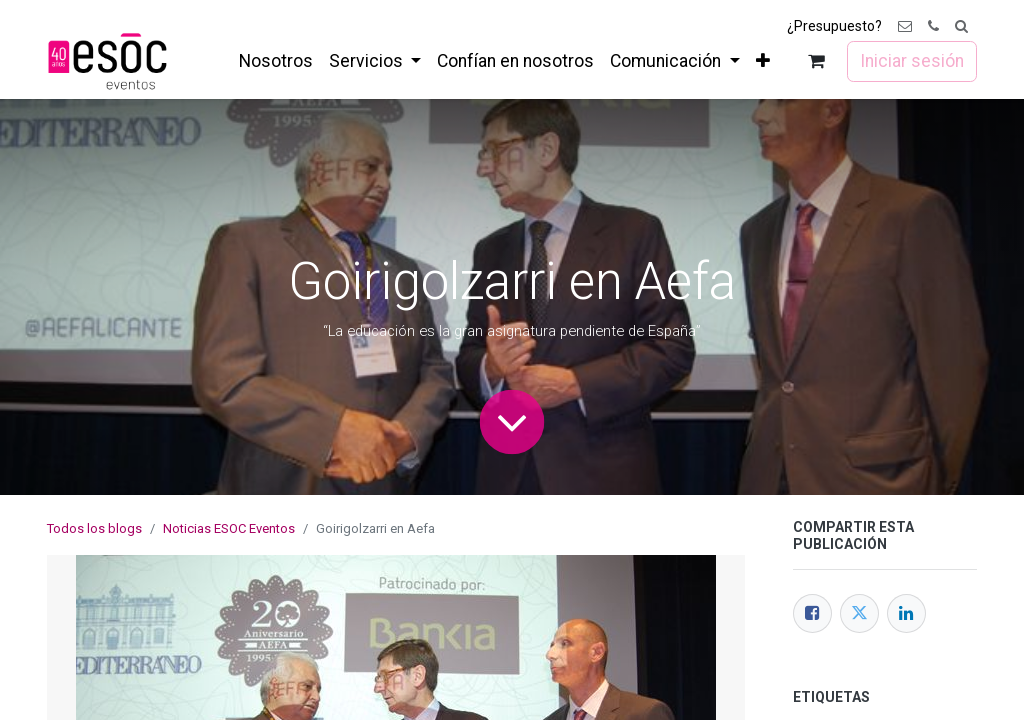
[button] (961, 26)
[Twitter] (859, 613)
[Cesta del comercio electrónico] (816, 61)
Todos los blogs (94, 528)
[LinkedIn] (906, 613)
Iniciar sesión (912, 61)
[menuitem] (276, 61)
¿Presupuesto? (834, 26)
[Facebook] (812, 613)
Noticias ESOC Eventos (229, 528)
